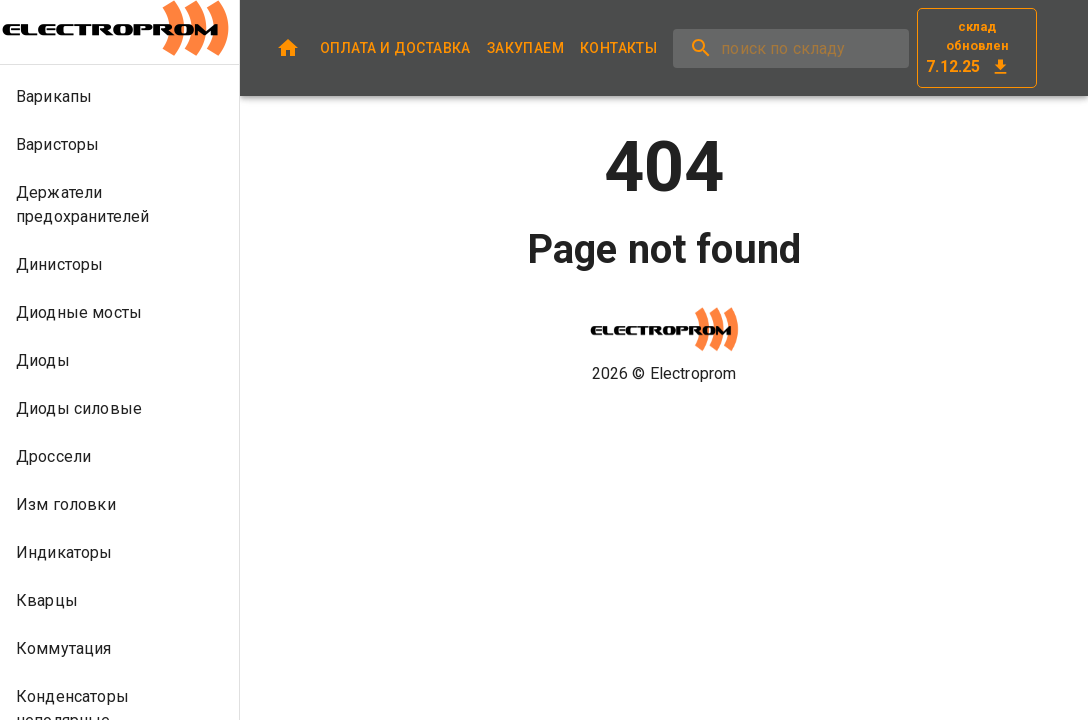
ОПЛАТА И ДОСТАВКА (395, 48)
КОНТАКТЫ (618, 48)
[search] (791, 48)
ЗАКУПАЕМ (525, 48)
